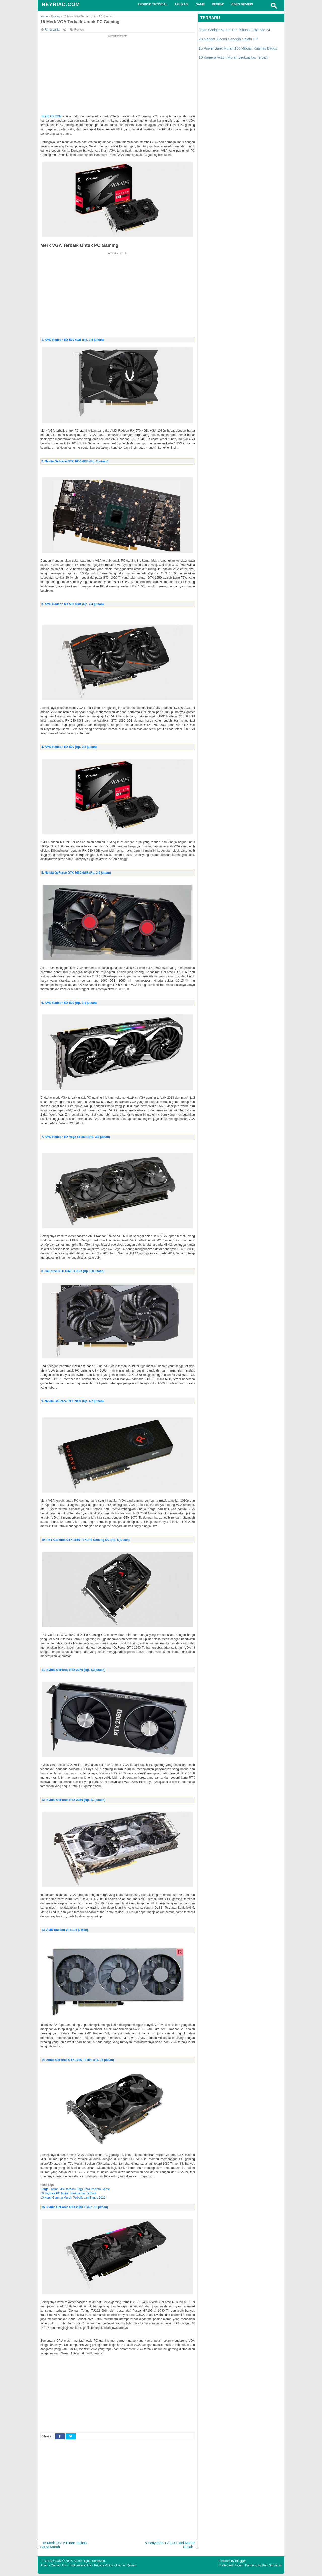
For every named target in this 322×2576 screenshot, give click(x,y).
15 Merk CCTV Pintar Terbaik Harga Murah (66, 2546)
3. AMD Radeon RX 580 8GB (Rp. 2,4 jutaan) (72, 605)
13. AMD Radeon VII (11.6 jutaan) (64, 1931)
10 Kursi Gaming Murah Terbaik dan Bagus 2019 (72, 2199)
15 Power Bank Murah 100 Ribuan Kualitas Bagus (238, 48)
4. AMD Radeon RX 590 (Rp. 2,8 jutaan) (69, 748)
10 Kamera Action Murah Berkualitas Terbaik (233, 57)
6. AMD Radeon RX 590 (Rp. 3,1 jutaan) (69, 1004)
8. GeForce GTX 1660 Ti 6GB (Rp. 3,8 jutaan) (72, 1272)
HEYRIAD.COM (61, 4)
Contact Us (58, 2567)
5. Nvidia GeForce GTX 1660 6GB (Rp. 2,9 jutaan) (76, 874)
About (44, 2567)
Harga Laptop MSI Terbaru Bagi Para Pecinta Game (75, 2190)
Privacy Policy (103, 2567)
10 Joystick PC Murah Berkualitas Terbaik (68, 2194)
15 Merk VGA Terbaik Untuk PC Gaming (89, 22)
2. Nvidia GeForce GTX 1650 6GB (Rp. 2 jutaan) (74, 463)
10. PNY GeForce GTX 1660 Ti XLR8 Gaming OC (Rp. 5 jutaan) (85, 1541)
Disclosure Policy (79, 2567)
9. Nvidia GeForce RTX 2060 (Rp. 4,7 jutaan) (72, 1402)
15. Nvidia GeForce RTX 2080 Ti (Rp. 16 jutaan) (74, 2208)
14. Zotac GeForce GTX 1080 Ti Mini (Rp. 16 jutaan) (77, 2061)
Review (79, 31)
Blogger (240, 2563)
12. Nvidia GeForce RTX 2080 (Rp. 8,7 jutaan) (73, 1801)
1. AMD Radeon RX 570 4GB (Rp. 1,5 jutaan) (72, 341)
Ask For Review (126, 2567)
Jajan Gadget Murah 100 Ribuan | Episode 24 (234, 30)
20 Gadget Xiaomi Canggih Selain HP (228, 39)
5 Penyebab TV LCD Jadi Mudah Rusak (173, 2546)
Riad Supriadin (272, 2567)
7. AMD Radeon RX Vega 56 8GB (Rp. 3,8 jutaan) (75, 1138)
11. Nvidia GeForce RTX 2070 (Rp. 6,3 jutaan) (73, 1671)
